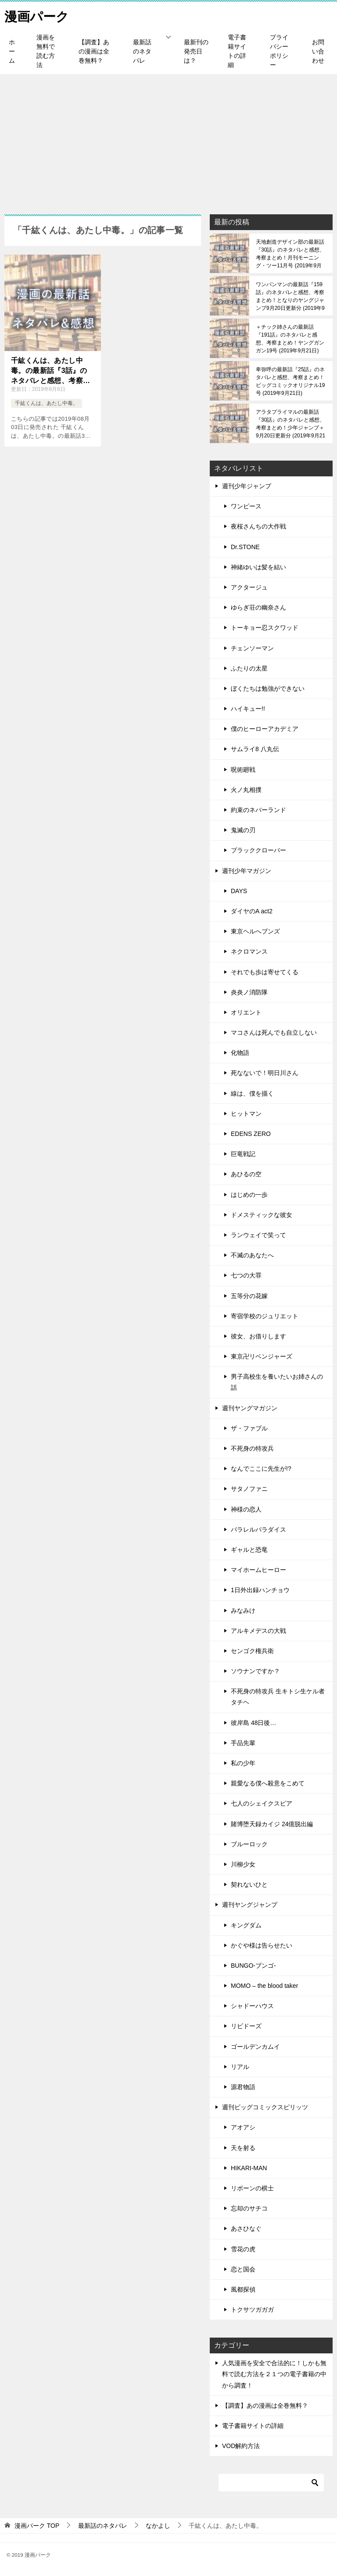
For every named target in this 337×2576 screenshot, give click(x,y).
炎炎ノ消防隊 (249, 992)
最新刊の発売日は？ (196, 51)
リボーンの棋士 (252, 2188)
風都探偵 (243, 2289)
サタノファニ (249, 1488)
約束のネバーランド (258, 809)
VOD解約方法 (241, 2445)
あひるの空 (246, 1174)
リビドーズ (246, 2026)
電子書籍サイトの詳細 (237, 51)
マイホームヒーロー (258, 1569)
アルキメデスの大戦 (258, 1630)
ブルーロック (249, 1844)
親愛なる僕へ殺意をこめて (268, 1783)
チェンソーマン (252, 648)
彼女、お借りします (258, 1336)
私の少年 (243, 1763)
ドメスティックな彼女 (261, 1214)
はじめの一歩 (249, 1194)
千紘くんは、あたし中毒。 (46, 403)
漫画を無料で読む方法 (45, 51)
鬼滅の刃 (243, 830)
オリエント (246, 1012)
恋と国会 (243, 2269)
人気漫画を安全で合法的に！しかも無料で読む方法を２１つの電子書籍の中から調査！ (274, 2374)
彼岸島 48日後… (253, 1722)
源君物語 (243, 2086)
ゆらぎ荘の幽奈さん (258, 607)
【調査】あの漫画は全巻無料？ (94, 51)
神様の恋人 (246, 1509)
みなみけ (243, 1610)
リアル (240, 2066)
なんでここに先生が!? (261, 1468)
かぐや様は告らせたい (261, 1945)
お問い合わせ (318, 51)
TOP (36, 2525)
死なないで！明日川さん (264, 1072)
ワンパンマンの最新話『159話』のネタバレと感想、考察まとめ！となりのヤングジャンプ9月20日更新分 (290, 296)
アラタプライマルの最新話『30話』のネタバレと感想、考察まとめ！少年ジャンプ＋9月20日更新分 (290, 424)
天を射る (243, 2147)
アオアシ (243, 2127)
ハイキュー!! (248, 708)
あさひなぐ (246, 2228)
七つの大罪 (246, 1275)
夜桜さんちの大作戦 (258, 526)
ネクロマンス (249, 951)
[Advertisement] (168, 139)
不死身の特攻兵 (252, 1448)
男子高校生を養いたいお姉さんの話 (277, 1382)
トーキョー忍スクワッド (264, 627)
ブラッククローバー (258, 850)
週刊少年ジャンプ (246, 486)
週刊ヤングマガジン (249, 1408)
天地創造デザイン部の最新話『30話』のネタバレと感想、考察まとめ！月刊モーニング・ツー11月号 (290, 254)
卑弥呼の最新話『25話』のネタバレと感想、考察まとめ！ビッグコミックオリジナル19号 (290, 381)
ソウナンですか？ (255, 1671)
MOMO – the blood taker (264, 1985)
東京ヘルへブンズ (255, 931)
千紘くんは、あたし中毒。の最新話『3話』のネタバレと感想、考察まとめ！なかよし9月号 (50, 370)
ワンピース (246, 506)
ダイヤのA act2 (251, 911)
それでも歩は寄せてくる (264, 972)
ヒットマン (246, 1113)
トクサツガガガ (252, 2309)
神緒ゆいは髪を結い (258, 567)
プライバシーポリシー (279, 51)
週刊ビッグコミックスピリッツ (265, 2107)
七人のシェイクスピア (261, 1803)
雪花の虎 (243, 2249)
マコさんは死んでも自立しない (274, 1032)
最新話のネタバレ (142, 51)
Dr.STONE (245, 546)
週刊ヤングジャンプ (249, 1904)
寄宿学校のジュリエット (264, 1316)
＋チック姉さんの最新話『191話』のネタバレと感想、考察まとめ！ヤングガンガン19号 (290, 339)
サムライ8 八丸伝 (255, 748)
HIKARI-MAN (249, 2168)
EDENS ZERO (251, 1133)
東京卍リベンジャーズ (261, 1356)
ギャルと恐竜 (249, 1549)
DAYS (239, 890)
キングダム (246, 1925)
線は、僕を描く (252, 1093)
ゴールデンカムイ (255, 2046)
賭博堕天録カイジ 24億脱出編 (272, 1823)
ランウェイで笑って (258, 1234)
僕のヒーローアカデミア (264, 728)
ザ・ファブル (249, 1428)
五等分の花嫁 (249, 1295)
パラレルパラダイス (258, 1529)
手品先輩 (243, 1742)
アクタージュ (249, 587)
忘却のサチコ (249, 2208)
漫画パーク (37, 15)
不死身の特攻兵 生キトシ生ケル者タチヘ (278, 1697)
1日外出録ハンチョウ (260, 1589)
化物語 (240, 1052)
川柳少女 (243, 1864)
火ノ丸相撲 (246, 789)
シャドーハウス (252, 2005)
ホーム (12, 51)
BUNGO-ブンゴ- (253, 1965)
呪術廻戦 (243, 769)
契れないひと (249, 1884)
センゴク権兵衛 (252, 1650)
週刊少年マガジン (246, 870)
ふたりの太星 (249, 668)
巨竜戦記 (243, 1153)
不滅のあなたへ (252, 1255)
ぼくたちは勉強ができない (268, 688)
